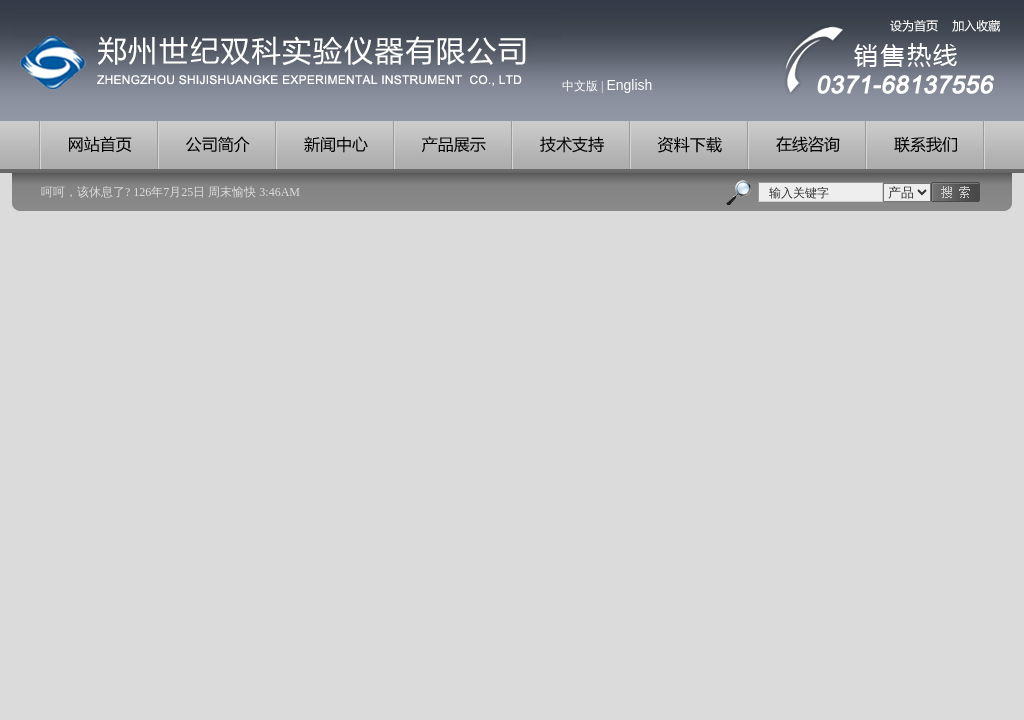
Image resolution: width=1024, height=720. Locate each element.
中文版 (580, 86)
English (629, 85)
